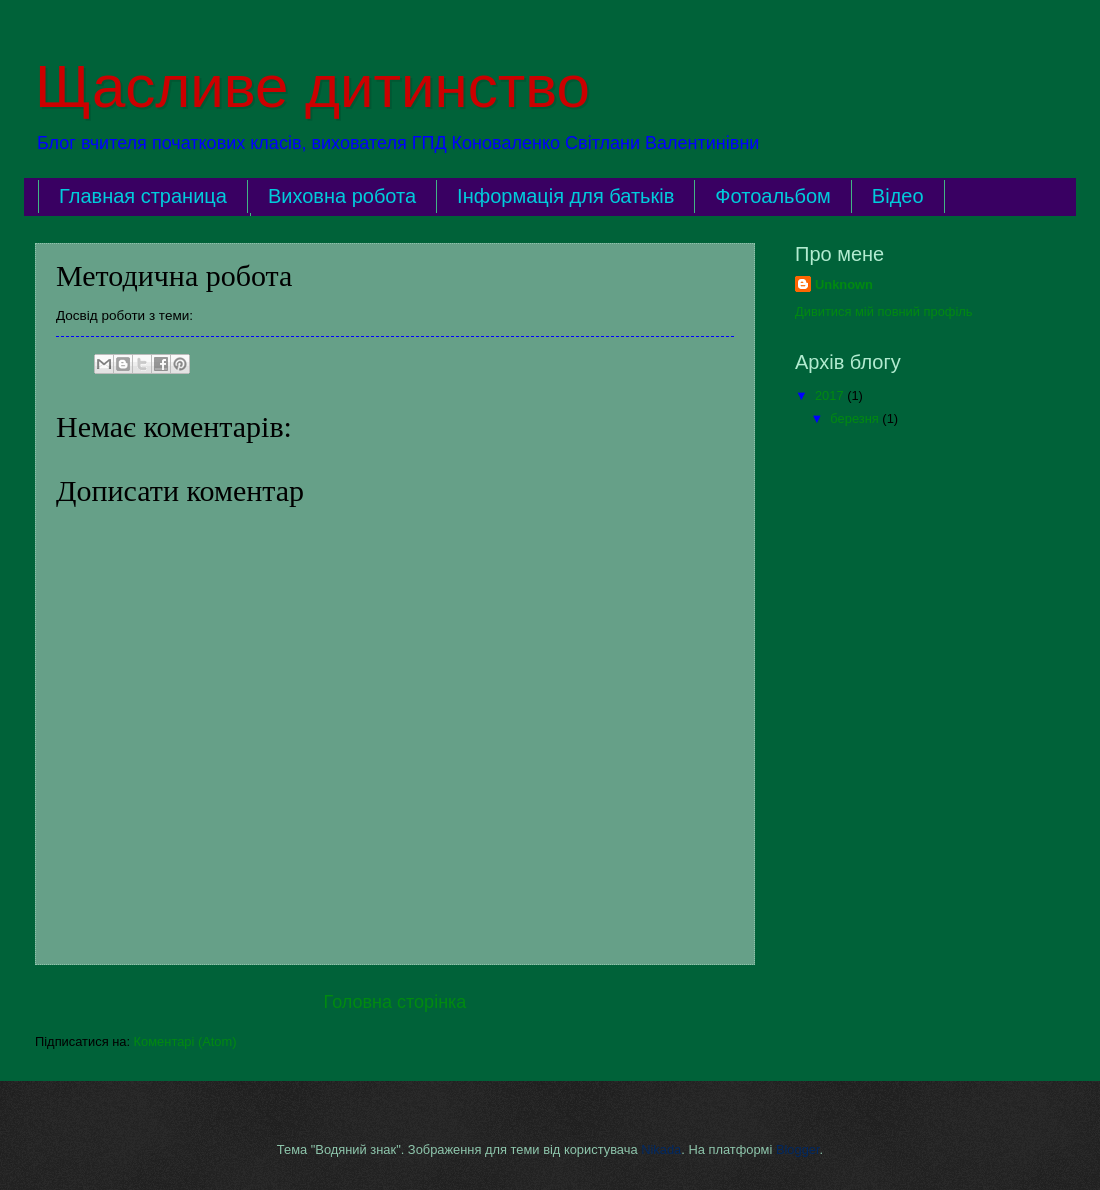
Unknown (844, 284)
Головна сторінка (395, 1002)
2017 (831, 395)
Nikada (661, 1149)
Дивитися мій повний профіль (884, 311)
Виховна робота (342, 196)
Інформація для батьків (565, 196)
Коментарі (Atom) (185, 1041)
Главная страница (143, 196)
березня (856, 418)
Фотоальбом (773, 196)
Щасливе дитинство (312, 86)
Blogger (798, 1149)
